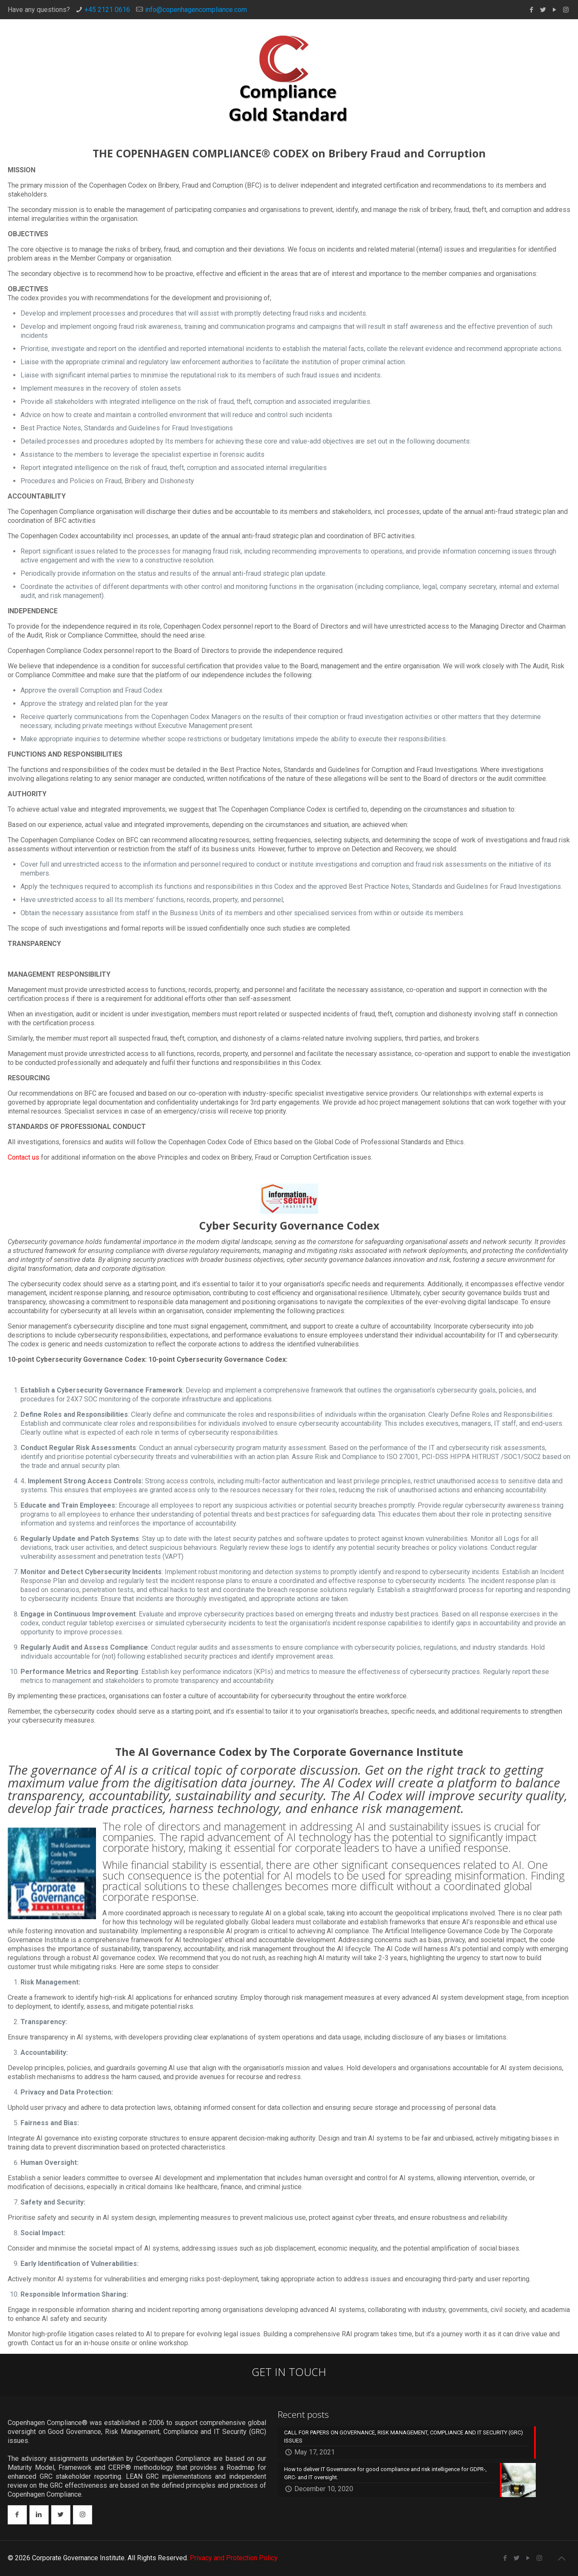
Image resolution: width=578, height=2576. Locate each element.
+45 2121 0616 (107, 10)
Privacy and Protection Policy (234, 2558)
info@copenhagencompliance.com (196, 10)
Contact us (23, 1157)
